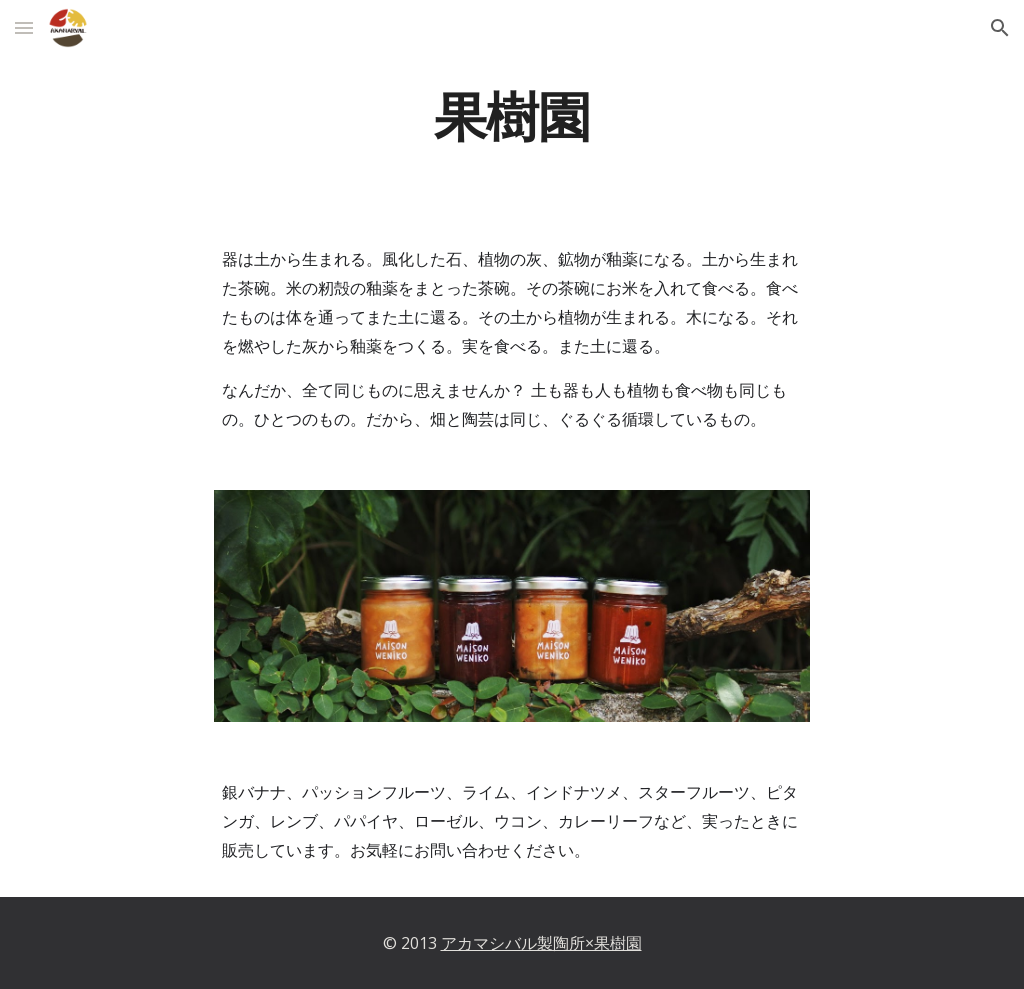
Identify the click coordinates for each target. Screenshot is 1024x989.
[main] (511, 113)
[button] (24, 27)
